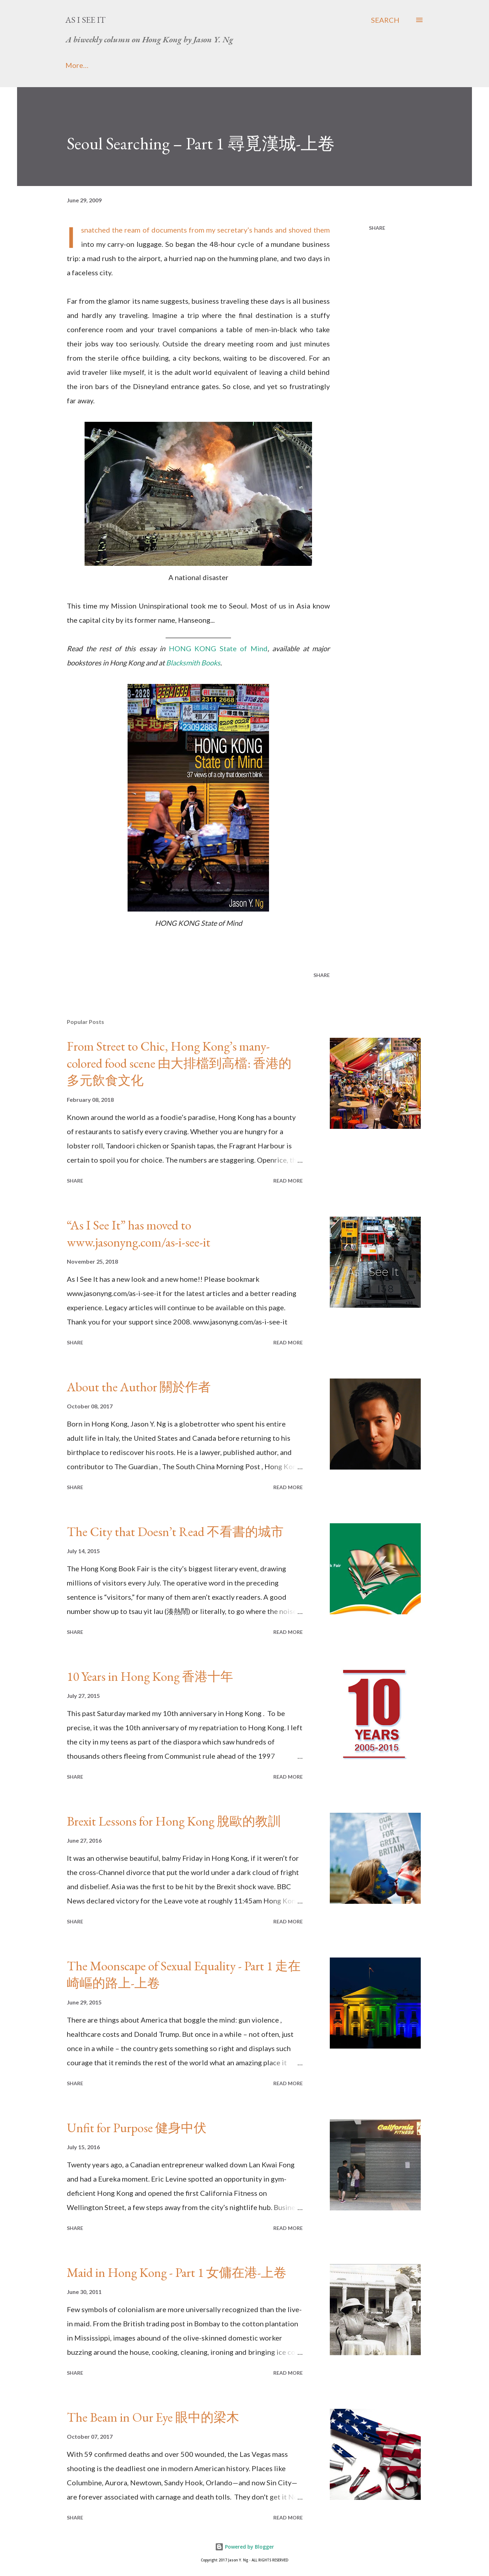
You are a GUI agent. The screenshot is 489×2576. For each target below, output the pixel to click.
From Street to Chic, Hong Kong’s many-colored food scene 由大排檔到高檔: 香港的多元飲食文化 (179, 1063)
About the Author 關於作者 (139, 1387)
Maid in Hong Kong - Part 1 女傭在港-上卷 (176, 2272)
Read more (288, 1181)
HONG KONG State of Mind (218, 648)
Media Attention (185, 65)
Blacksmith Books (193, 662)
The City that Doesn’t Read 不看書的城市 (175, 1531)
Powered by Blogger (244, 2546)
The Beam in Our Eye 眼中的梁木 (153, 2417)
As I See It (85, 19)
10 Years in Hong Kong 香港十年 (150, 1676)
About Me (122, 65)
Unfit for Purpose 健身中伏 (136, 2127)
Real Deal (296, 65)
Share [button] (377, 228)
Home (75, 65)
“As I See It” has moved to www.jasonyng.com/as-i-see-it (138, 1233)
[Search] (385, 20)
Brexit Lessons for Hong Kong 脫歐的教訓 (174, 1821)
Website (246, 65)
